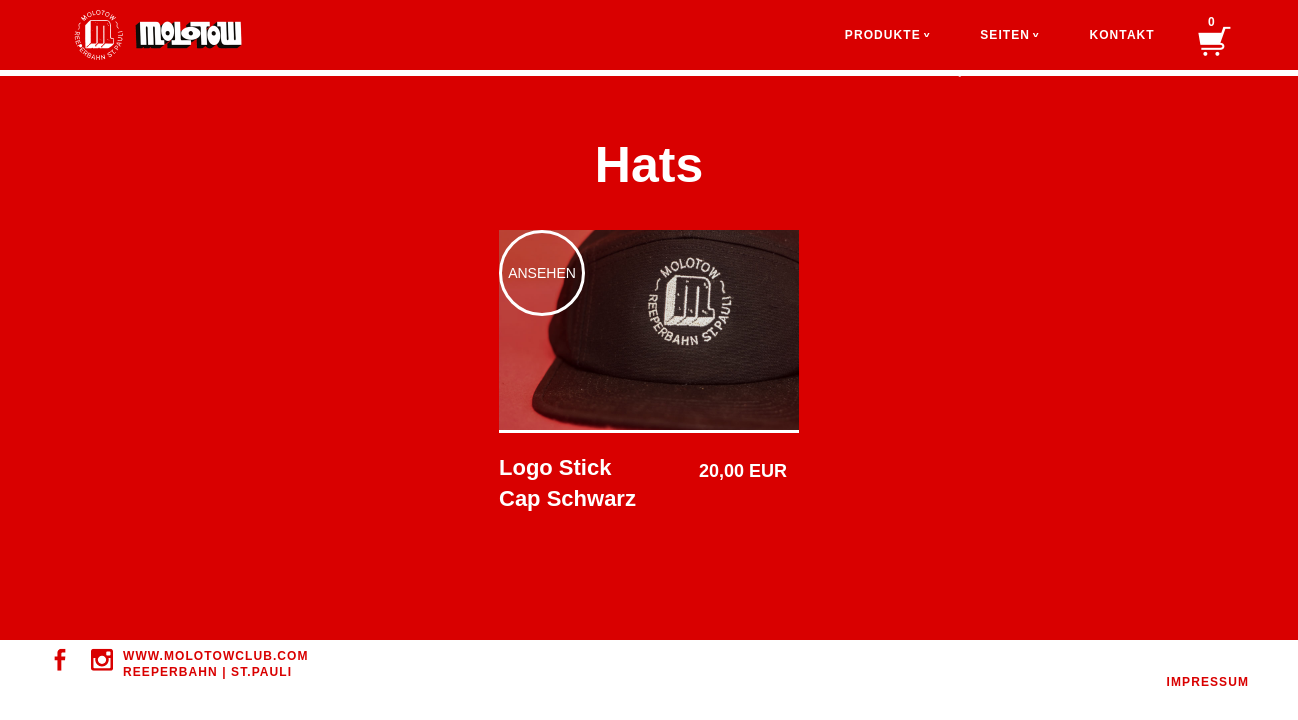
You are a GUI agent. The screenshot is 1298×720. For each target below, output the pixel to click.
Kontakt (1121, 35)
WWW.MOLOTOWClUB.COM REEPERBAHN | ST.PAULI (216, 664)
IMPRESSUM (1208, 682)
